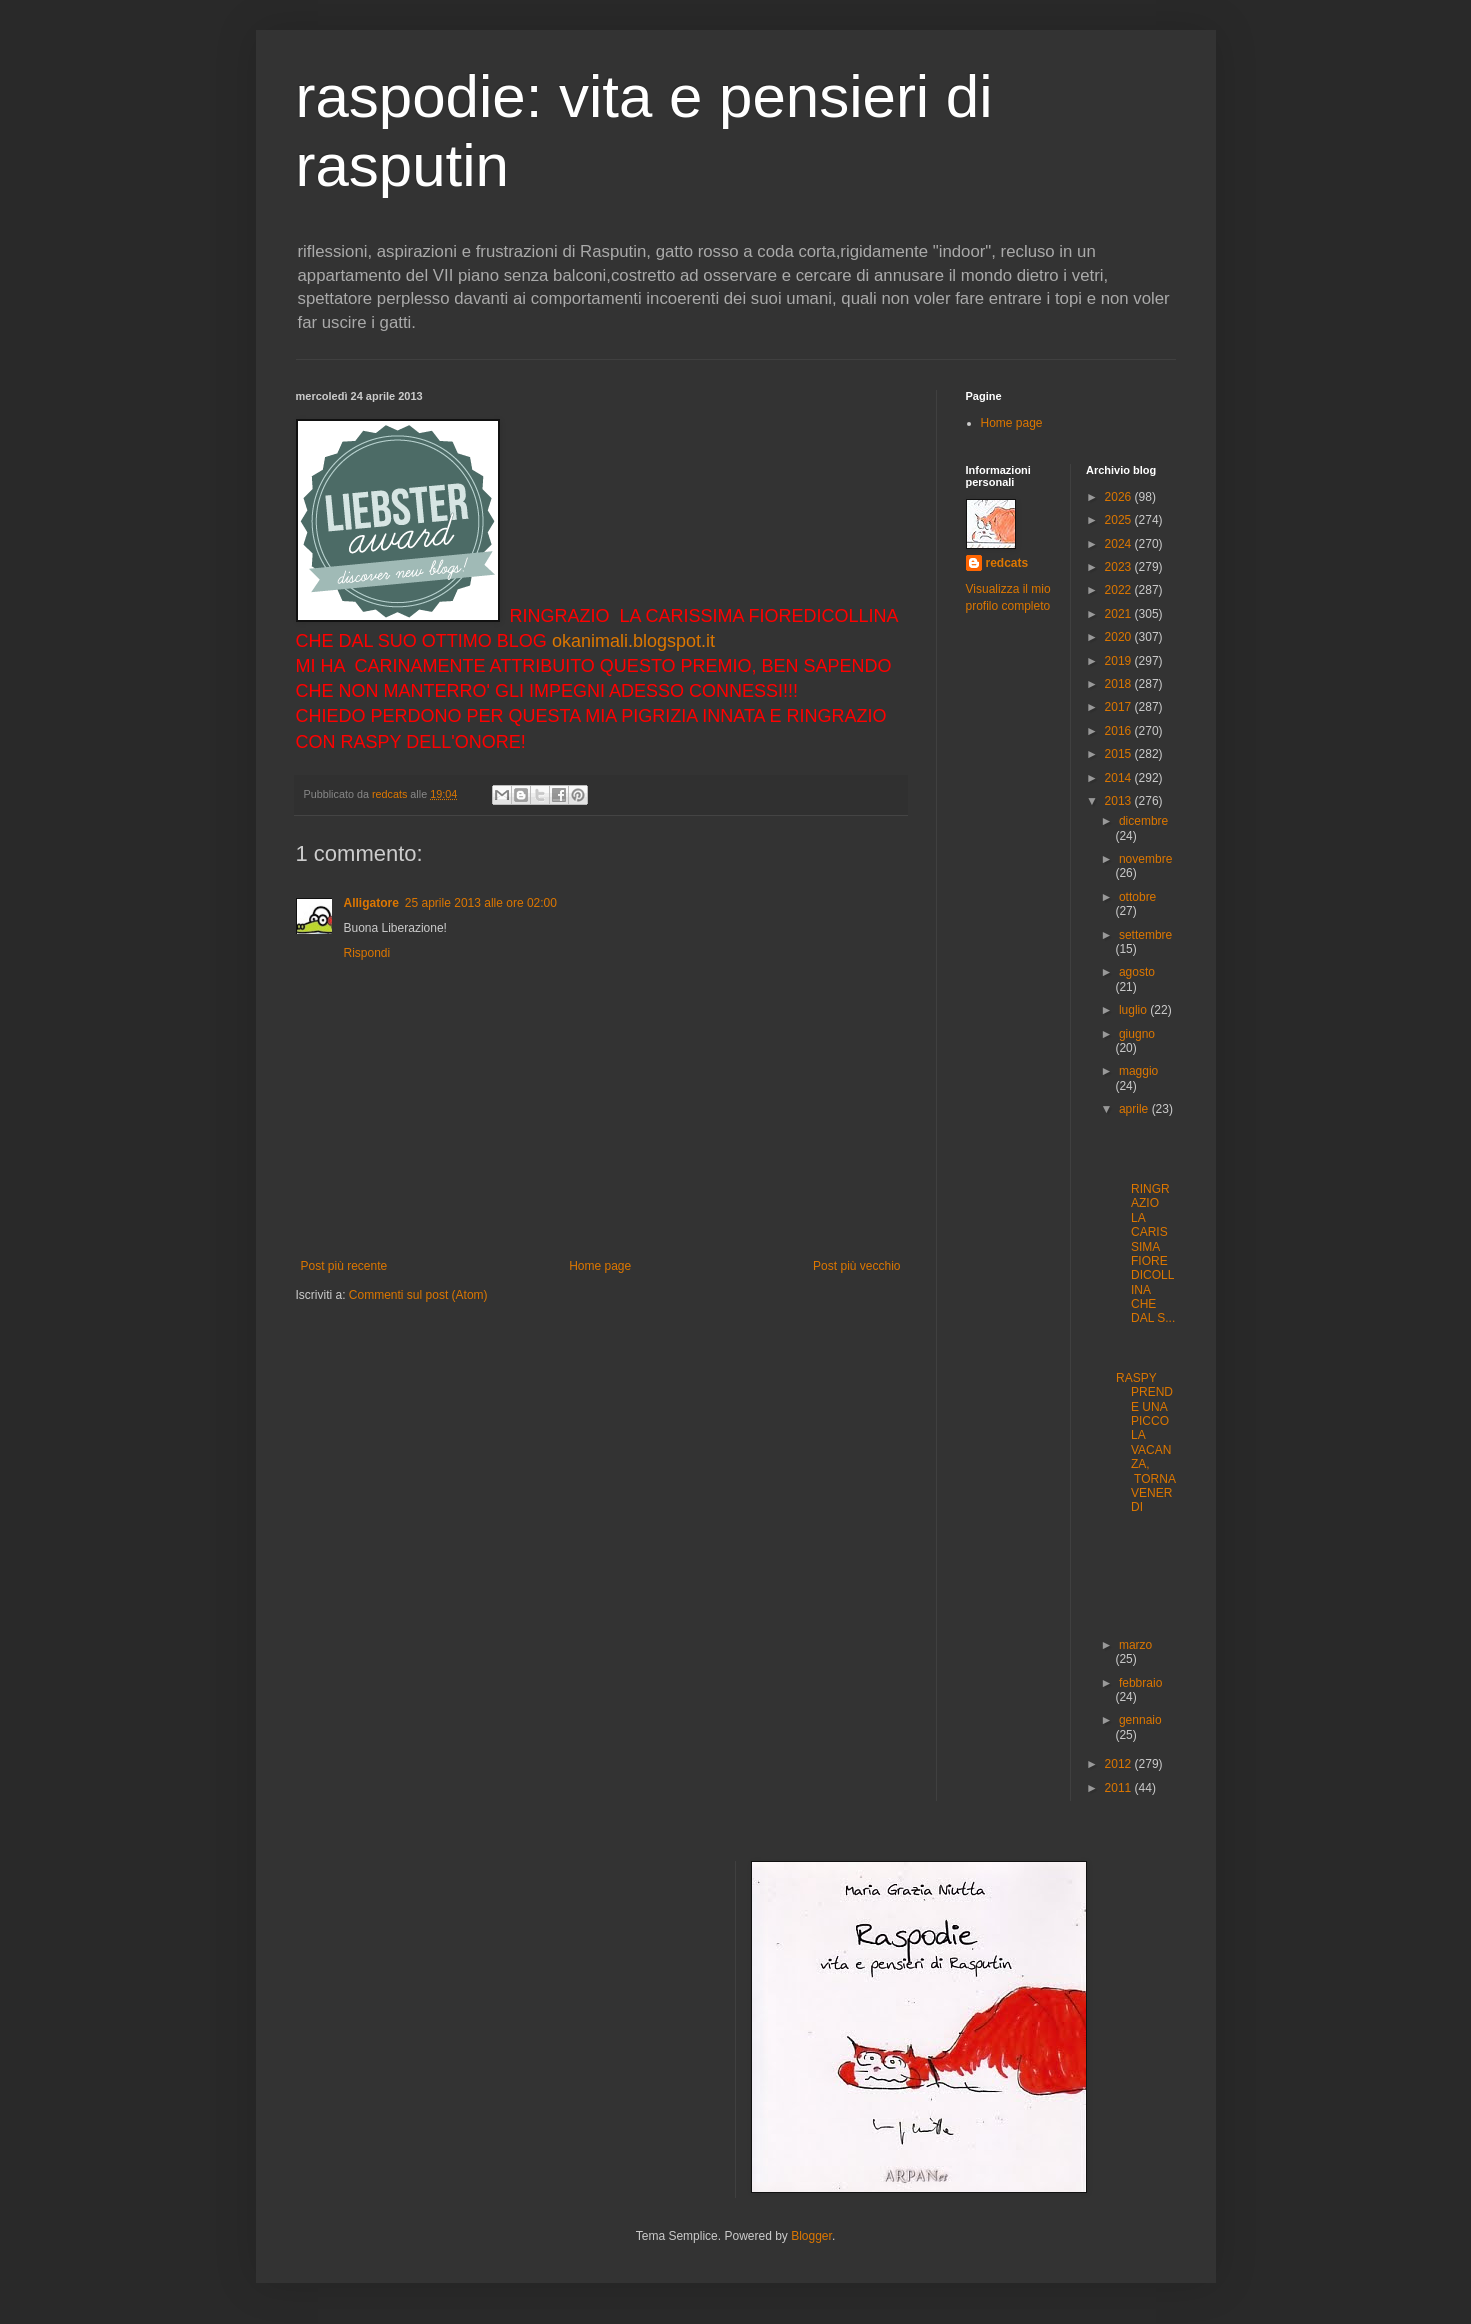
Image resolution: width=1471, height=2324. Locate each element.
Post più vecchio (856, 1266)
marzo (1135, 1645)
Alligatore (371, 903)
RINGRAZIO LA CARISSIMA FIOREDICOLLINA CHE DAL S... (1145, 1247)
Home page (600, 1266)
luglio (1134, 1010)
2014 (1120, 778)
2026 (1120, 497)
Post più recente (344, 1266)
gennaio (1140, 1720)
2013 (1120, 801)
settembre (1145, 935)
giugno (1137, 1034)
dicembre (1143, 821)
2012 (1120, 1764)
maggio (1138, 1071)
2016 (1120, 731)
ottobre (1137, 897)
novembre (1145, 859)
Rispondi (367, 953)
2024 (1120, 544)
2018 (1120, 684)
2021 (1120, 614)
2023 (1120, 567)
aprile (1135, 1109)
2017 (1120, 707)
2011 (1120, 1788)
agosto (1137, 972)
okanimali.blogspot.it (633, 641)
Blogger (811, 2236)
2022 (1120, 590)
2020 (1120, 637)
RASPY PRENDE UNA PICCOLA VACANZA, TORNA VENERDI (1145, 1443)
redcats (1007, 563)
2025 (1120, 520)
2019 (1120, 661)
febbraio (1140, 1683)
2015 (1120, 754)
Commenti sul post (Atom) (418, 1295)
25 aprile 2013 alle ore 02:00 (481, 903)
